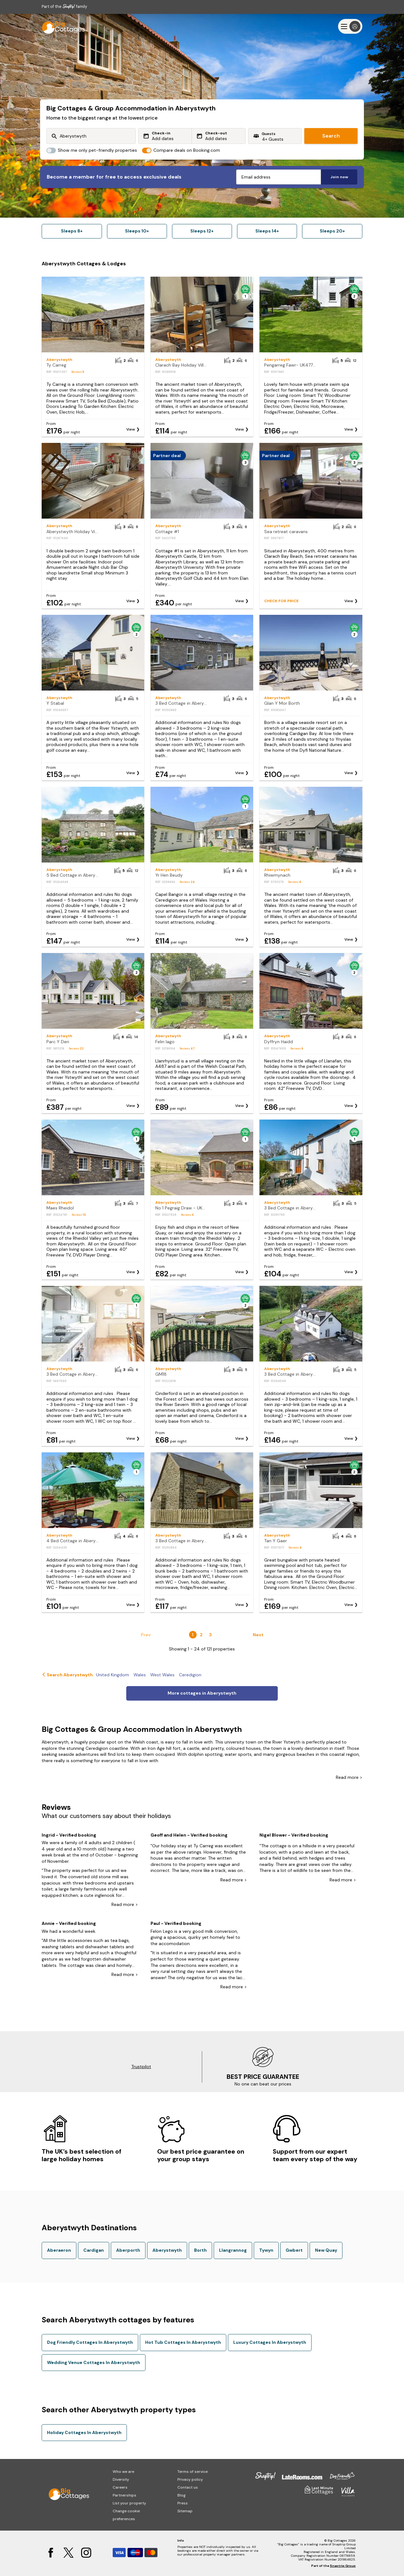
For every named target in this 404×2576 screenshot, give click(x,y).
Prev (146, 1635)
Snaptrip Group (343, 2566)
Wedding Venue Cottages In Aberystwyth (93, 2362)
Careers (120, 2487)
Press (182, 2503)
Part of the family (64, 6)
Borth (200, 2250)
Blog (181, 2495)
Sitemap (185, 2511)
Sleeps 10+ (137, 231)
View (130, 429)
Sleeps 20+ (332, 231)
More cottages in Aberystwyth (202, 1693)
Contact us (187, 2487)
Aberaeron (59, 2250)
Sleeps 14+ (267, 231)
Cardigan (93, 2250)
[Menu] (350, 26)
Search (331, 135)
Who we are (123, 2471)
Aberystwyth (167, 2250)
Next (258, 1635)
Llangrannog (233, 2250)
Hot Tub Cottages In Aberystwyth (183, 2342)
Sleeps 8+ (72, 231)
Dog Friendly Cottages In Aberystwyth (90, 2342)
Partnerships (124, 2495)
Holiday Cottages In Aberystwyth (84, 2432)
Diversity (121, 2479)
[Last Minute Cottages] (61, 26)
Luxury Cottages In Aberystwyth (269, 2342)
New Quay (326, 2250)
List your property (129, 2503)
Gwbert (294, 2250)
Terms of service (192, 2471)
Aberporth (128, 2250)
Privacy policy (190, 2479)
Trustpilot (141, 2066)
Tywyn (266, 2250)
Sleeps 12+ (202, 231)
